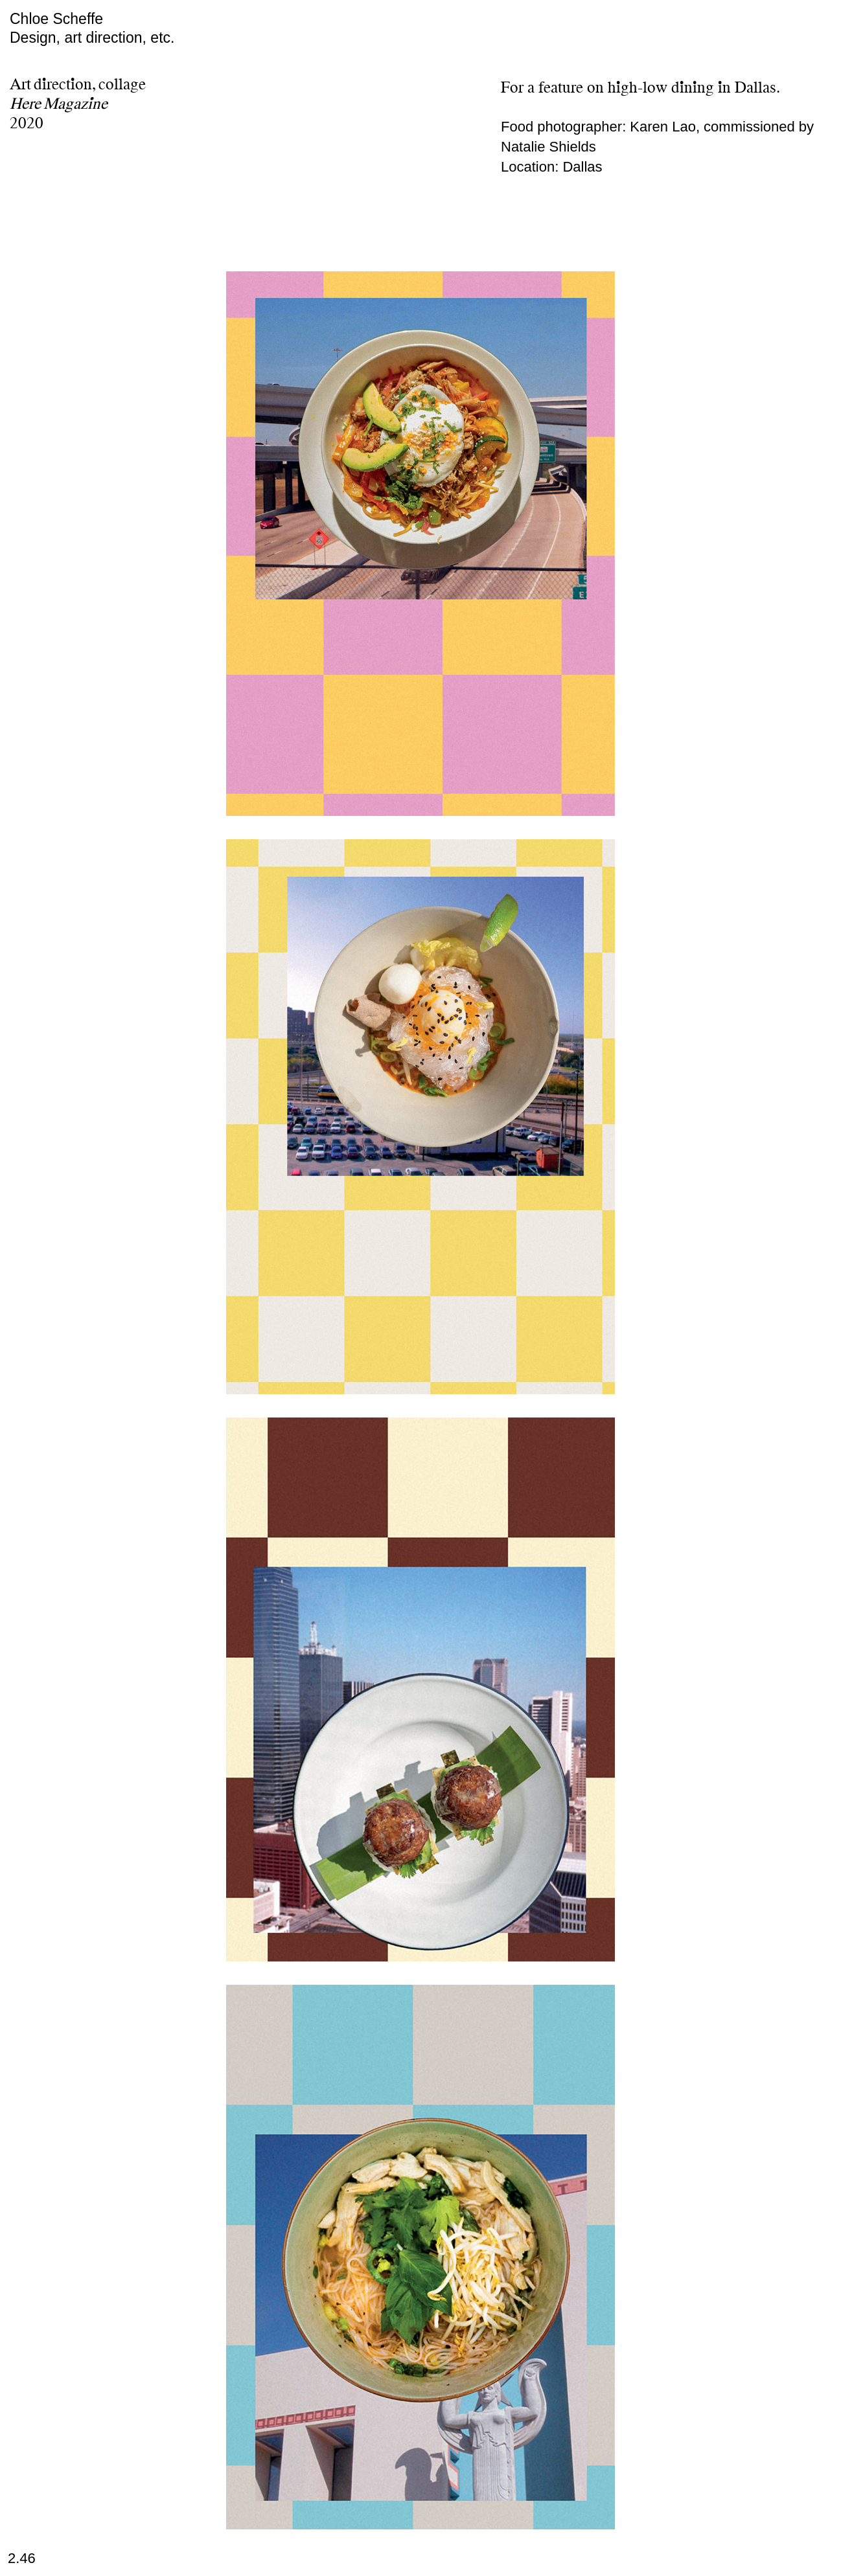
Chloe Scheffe (56, 18)
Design (33, 37)
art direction (103, 37)
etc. (162, 37)
